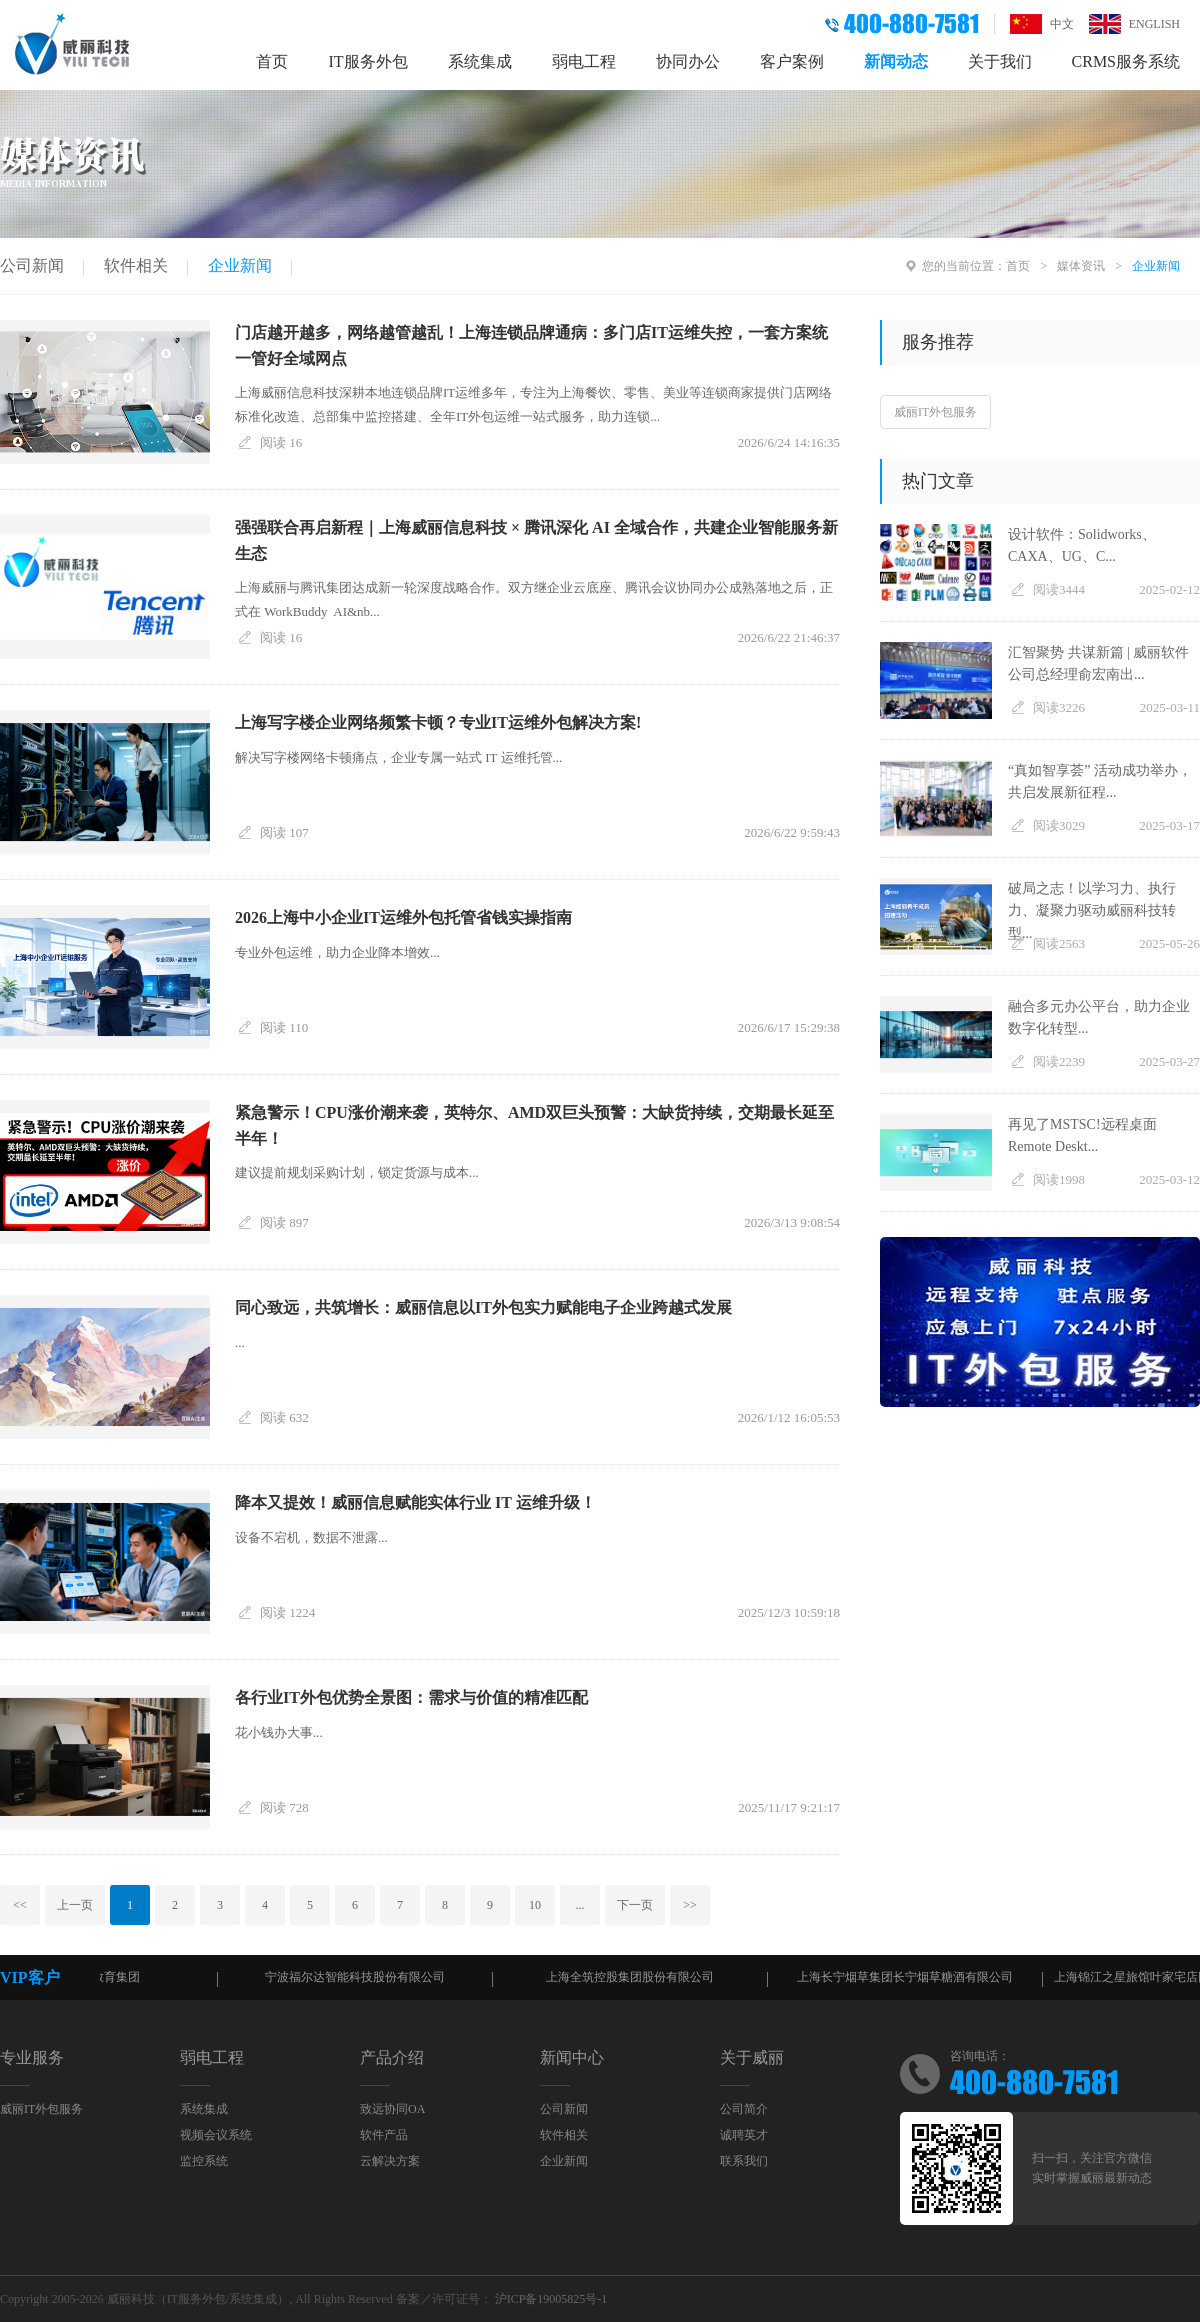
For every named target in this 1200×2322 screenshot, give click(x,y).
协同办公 (688, 61)
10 (535, 1905)
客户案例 (792, 61)
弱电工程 (584, 61)
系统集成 (480, 61)
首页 (272, 61)
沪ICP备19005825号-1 (551, 2299)
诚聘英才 (744, 2135)
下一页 (635, 1905)
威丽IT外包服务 (935, 412)
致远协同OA (392, 2109)
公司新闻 (32, 265)
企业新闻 (240, 265)
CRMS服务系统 (1126, 61)
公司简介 (744, 2109)
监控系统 (204, 2161)
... (580, 1905)
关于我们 (1000, 61)
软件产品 (384, 2135)
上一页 (75, 1905)
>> (690, 1905)
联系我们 (744, 2161)
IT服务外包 (367, 61)
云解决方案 (390, 2161)
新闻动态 (896, 61)
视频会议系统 (216, 2135)
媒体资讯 (1081, 266)
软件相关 (136, 265)
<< (20, 1905)
